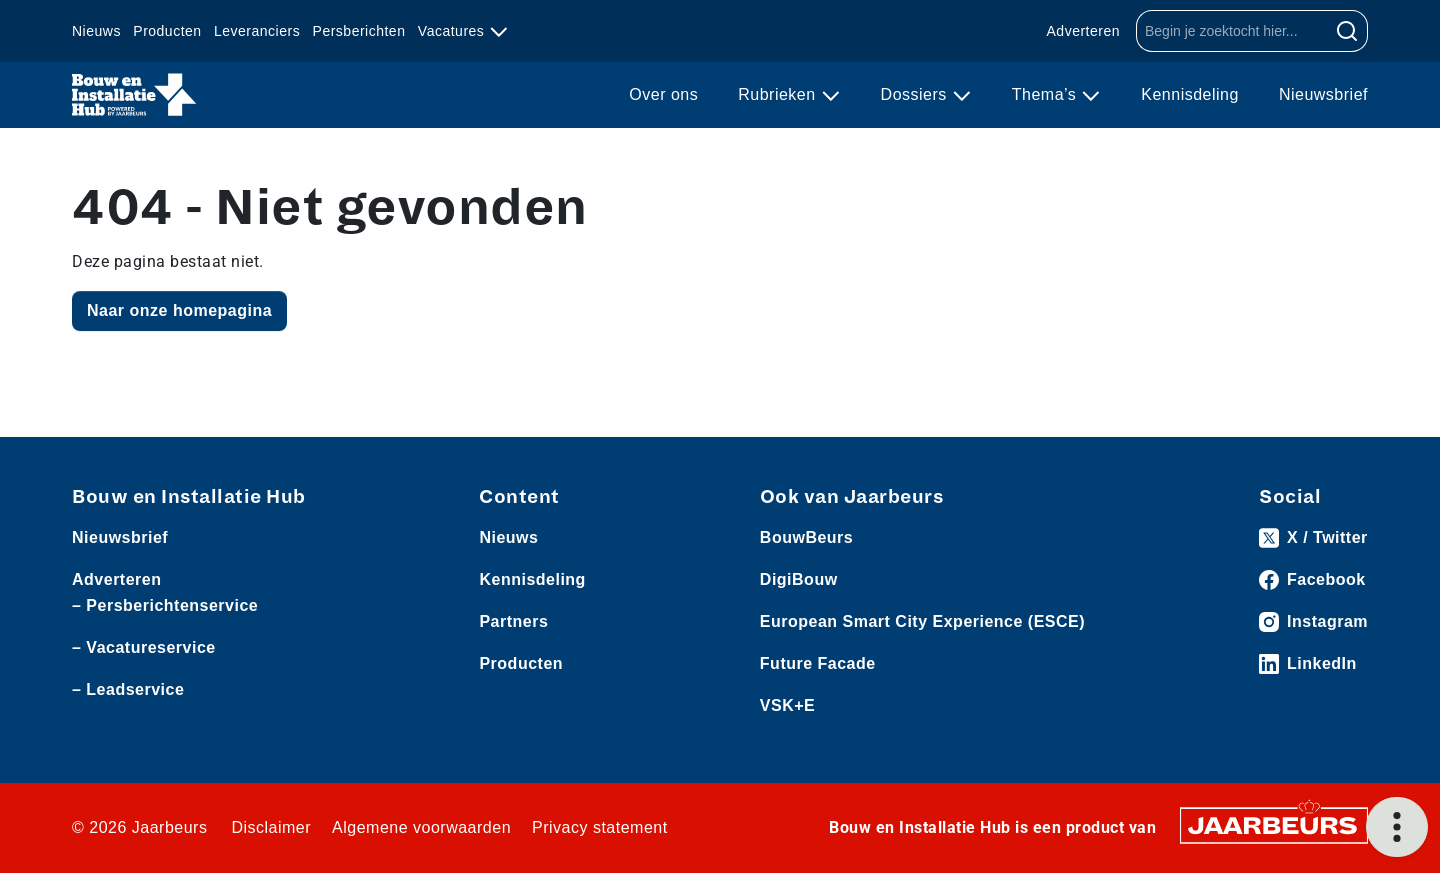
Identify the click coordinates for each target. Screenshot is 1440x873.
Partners (513, 621)
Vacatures (453, 31)
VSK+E (787, 705)
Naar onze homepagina (179, 310)
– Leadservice (128, 689)
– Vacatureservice (144, 647)
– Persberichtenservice (165, 605)
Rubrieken (779, 94)
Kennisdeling (1190, 94)
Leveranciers (257, 31)
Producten (167, 31)
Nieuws (96, 31)
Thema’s (1047, 94)
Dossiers (916, 94)
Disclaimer (271, 827)
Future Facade (818, 663)
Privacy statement (600, 827)
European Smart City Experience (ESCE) (922, 621)
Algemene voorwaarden (421, 827)
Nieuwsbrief (1323, 94)
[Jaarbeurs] (1274, 824)
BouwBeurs (806, 537)
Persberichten (359, 31)
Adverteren (1083, 31)
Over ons (663, 94)
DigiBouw (799, 579)
